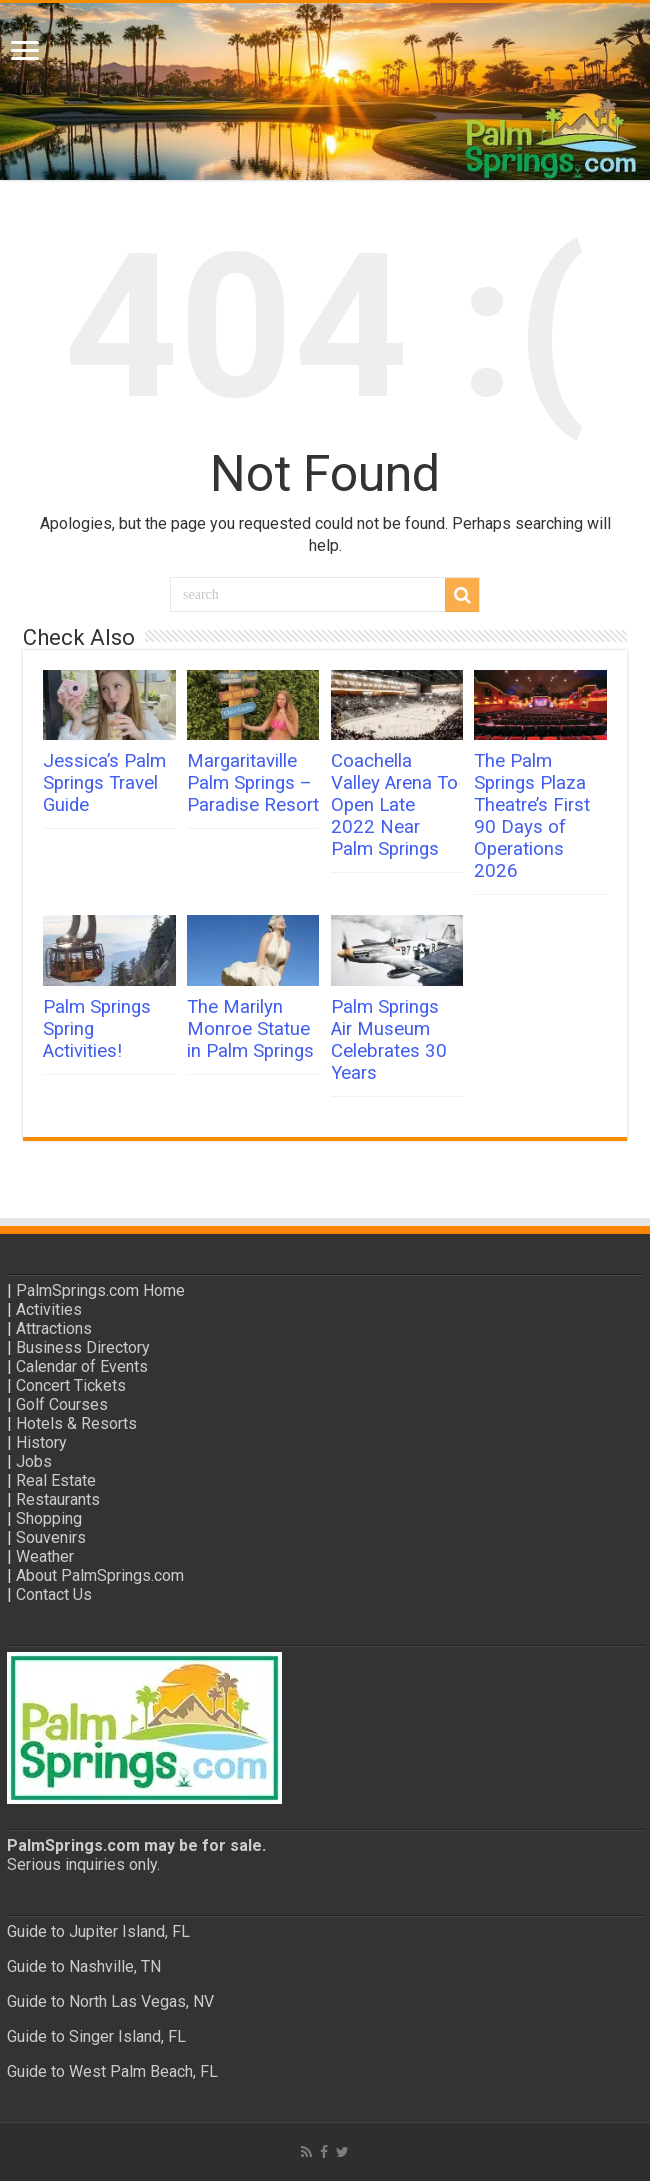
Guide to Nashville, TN (84, 1966)
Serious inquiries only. (83, 1864)
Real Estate (56, 1480)
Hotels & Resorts (76, 1423)
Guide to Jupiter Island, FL (98, 1931)
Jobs (34, 1461)
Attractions (54, 1328)
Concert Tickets (71, 1385)
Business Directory (83, 1347)
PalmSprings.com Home (100, 1290)
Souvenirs (51, 1537)
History (41, 1442)
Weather (45, 1556)
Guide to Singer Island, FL (96, 2036)
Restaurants (58, 1499)
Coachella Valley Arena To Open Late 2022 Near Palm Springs (394, 805)
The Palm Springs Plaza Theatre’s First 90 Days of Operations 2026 (532, 816)
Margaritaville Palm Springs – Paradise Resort (253, 783)
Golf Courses (62, 1404)
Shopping (49, 1518)
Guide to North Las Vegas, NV (110, 2001)
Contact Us (54, 1594)
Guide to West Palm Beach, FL (112, 2071)
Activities (49, 1309)
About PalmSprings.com (100, 1575)
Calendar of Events (82, 1366)
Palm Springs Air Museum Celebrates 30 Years (389, 1040)
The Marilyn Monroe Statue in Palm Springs (250, 1029)
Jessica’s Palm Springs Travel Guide (104, 783)
